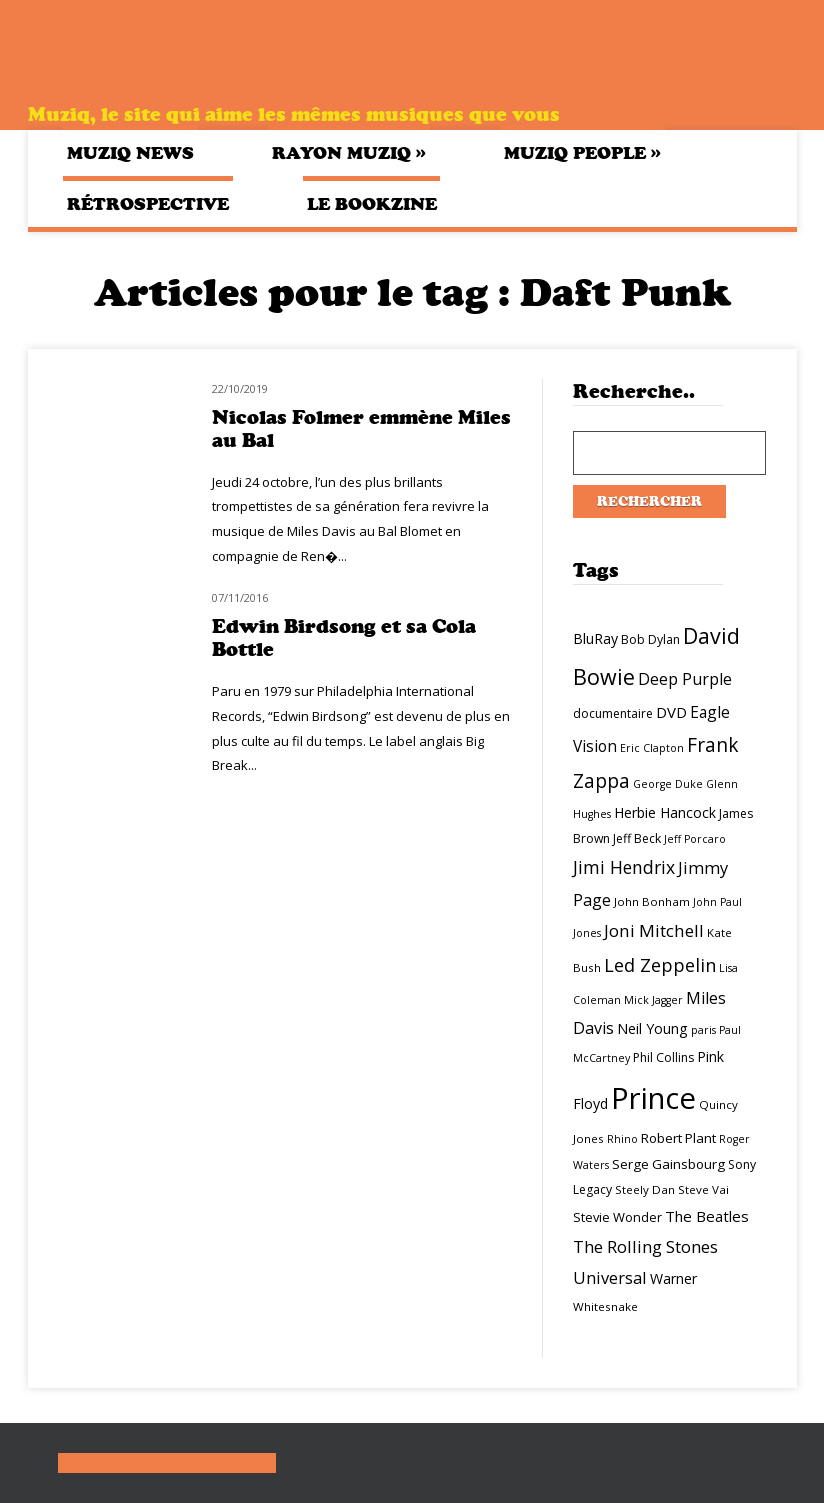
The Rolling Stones (645, 1246)
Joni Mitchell (654, 930)
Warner (673, 1278)
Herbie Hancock (665, 812)
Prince (653, 1098)
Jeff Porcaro (695, 839)
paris (703, 1030)
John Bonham (652, 901)
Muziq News (130, 153)
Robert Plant (678, 1138)
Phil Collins (663, 1057)
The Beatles (707, 1216)
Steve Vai (703, 1189)
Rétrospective (148, 204)
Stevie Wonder (617, 1217)
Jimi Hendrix (624, 867)
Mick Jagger (653, 1000)
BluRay (595, 638)
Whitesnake (605, 1306)
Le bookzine (372, 204)
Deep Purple (685, 679)
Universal (610, 1277)
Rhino (622, 1139)
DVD (671, 712)
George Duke (668, 784)
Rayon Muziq (349, 152)
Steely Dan (645, 1189)
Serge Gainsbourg (668, 1164)
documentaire (613, 713)
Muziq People (582, 152)
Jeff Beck (637, 838)
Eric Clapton (652, 748)
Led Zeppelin (660, 965)
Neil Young (652, 1028)
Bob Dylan (650, 639)
